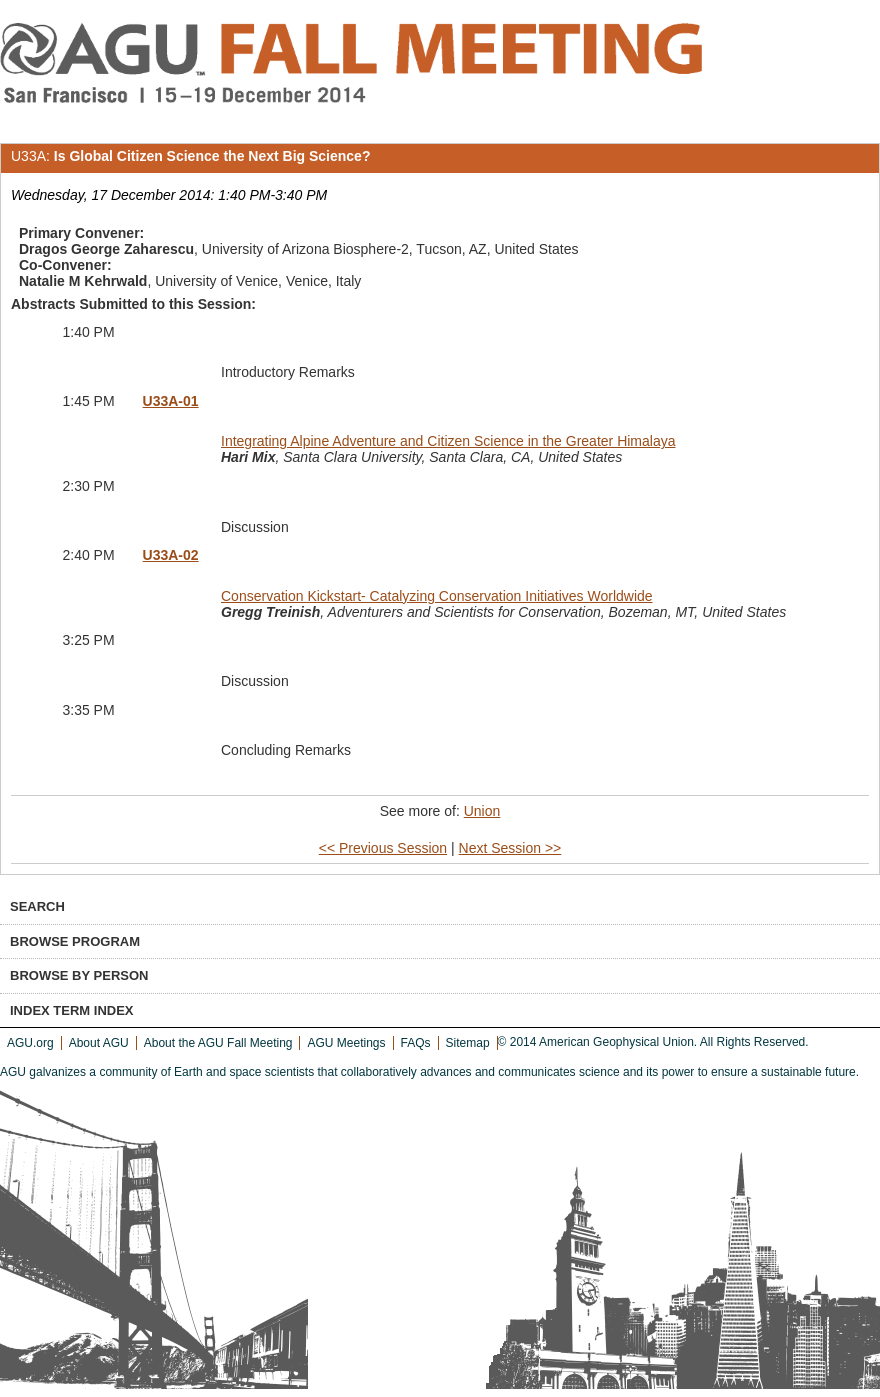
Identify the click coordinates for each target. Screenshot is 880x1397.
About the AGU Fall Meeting (218, 1043)
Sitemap (468, 1043)
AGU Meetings (346, 1043)
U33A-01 (171, 401)
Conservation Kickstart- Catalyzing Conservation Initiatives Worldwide (437, 596)
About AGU (99, 1043)
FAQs (416, 1043)
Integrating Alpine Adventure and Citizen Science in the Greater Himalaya (448, 441)
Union (482, 811)
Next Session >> (510, 848)
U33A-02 (171, 555)
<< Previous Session (383, 848)
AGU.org (30, 1043)
